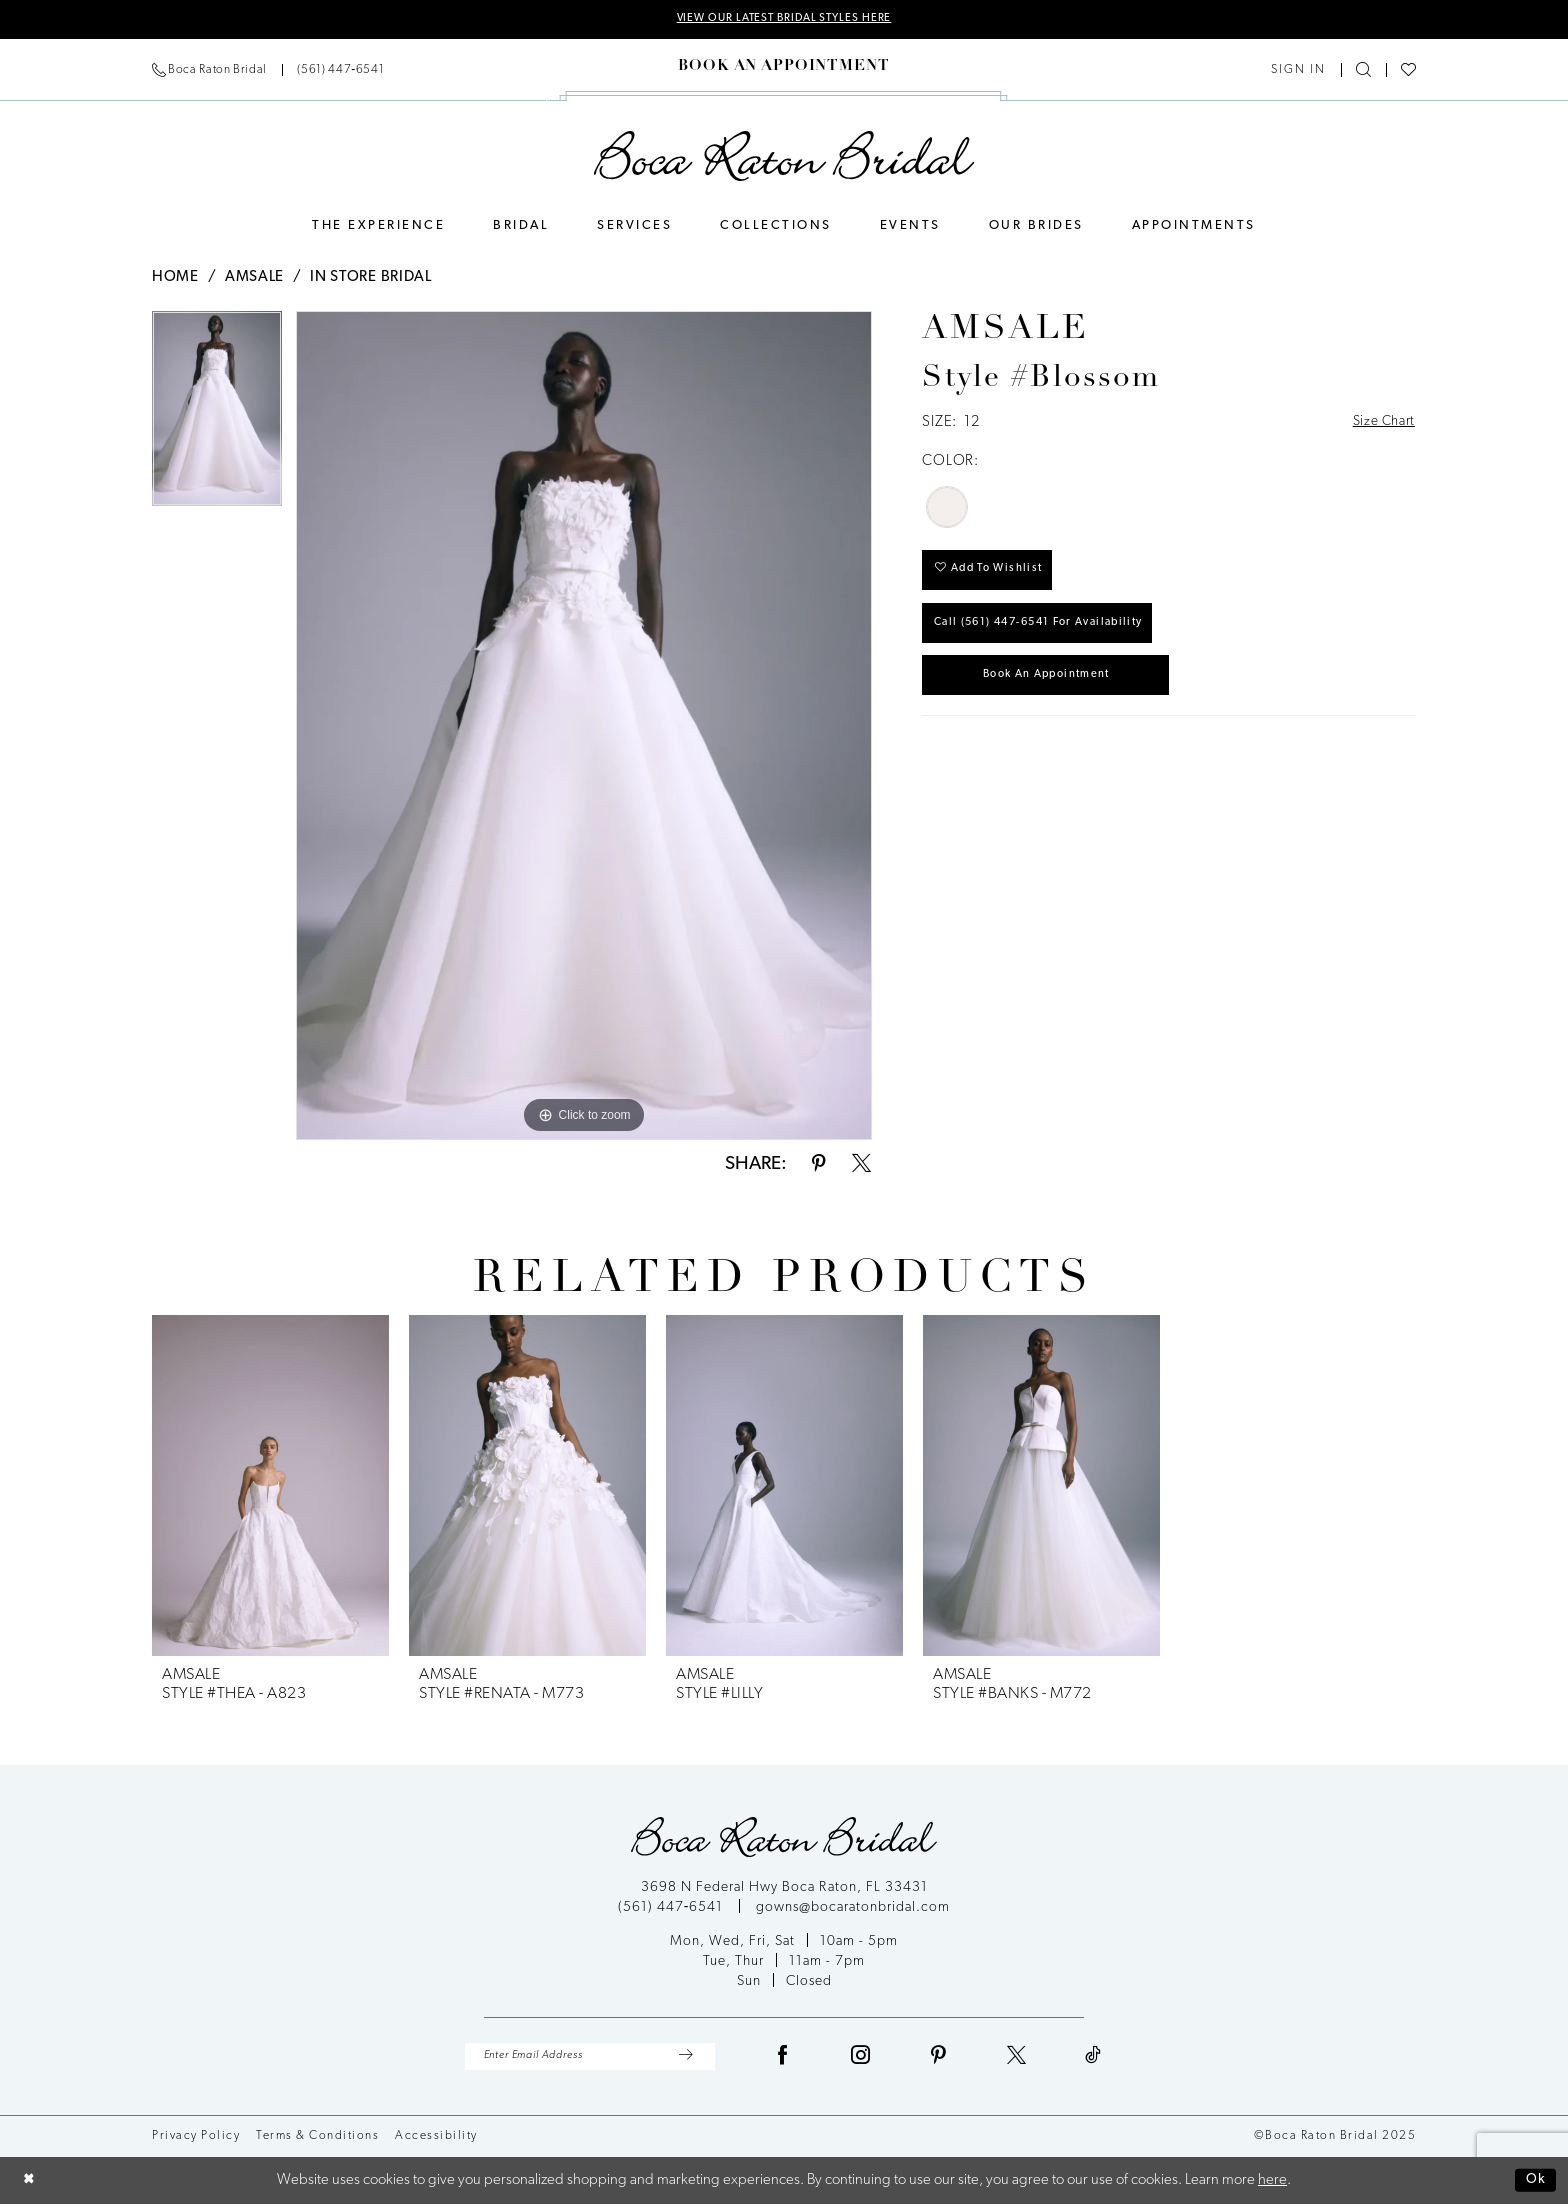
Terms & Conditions (317, 2139)
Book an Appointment (1059, 691)
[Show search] (1363, 71)
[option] (217, 416)
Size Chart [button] (1380, 424)
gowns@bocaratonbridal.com (853, 1908)
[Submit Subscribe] (685, 2058)
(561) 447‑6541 (673, 1908)
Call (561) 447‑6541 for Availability (1051, 635)
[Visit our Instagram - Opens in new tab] (861, 2058)
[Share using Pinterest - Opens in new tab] (819, 1165)
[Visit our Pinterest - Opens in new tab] (939, 2058)
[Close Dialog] (30, 2183)
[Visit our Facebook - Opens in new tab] (783, 2058)
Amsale (254, 278)
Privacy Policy (196, 2139)
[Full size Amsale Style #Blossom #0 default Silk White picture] (584, 726)
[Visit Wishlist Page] (1408, 71)
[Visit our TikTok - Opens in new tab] (1093, 2058)
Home (175, 278)
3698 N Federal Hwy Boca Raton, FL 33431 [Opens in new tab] (784, 1888)
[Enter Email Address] (590, 2058)
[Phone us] (268, 71)
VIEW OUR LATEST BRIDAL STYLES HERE (784, 20)
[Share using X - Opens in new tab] (861, 1165)
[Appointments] (783, 68)
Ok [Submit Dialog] (1534, 2183)
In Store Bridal (371, 278)
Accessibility (436, 2139)
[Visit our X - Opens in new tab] (1017, 2058)
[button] (1298, 71)
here (1272, 2183)
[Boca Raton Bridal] (784, 157)
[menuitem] (268, 71)
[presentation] (270, 1487)
